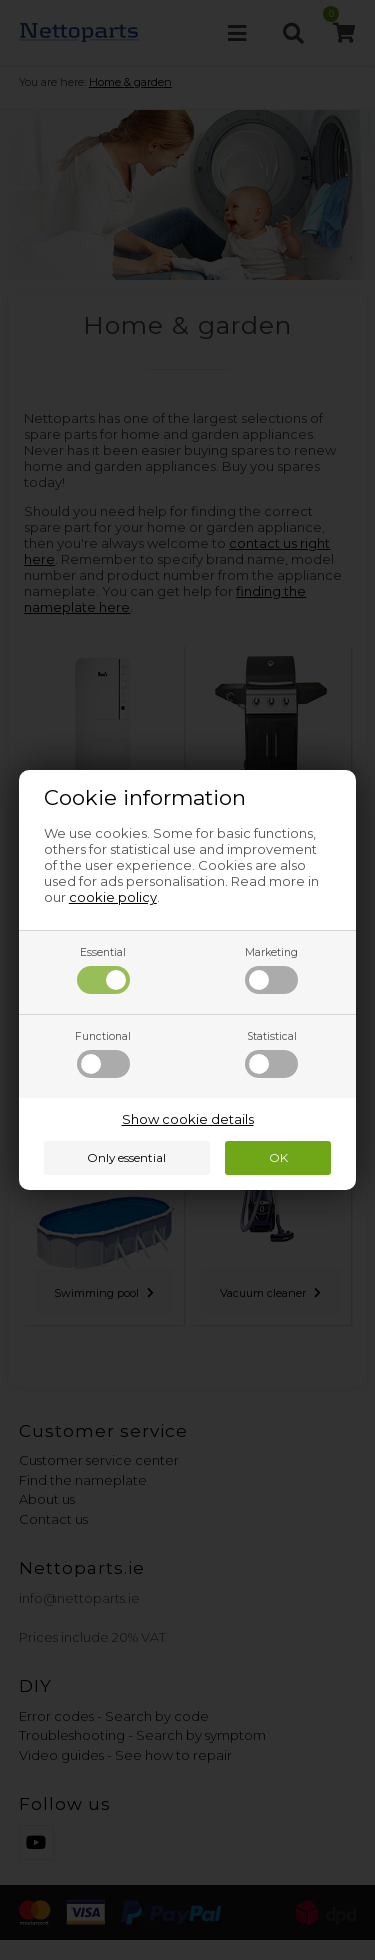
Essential (103, 970)
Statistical (271, 1054)
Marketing (271, 970)
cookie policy (113, 897)
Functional (103, 1054)
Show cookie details (188, 1119)
